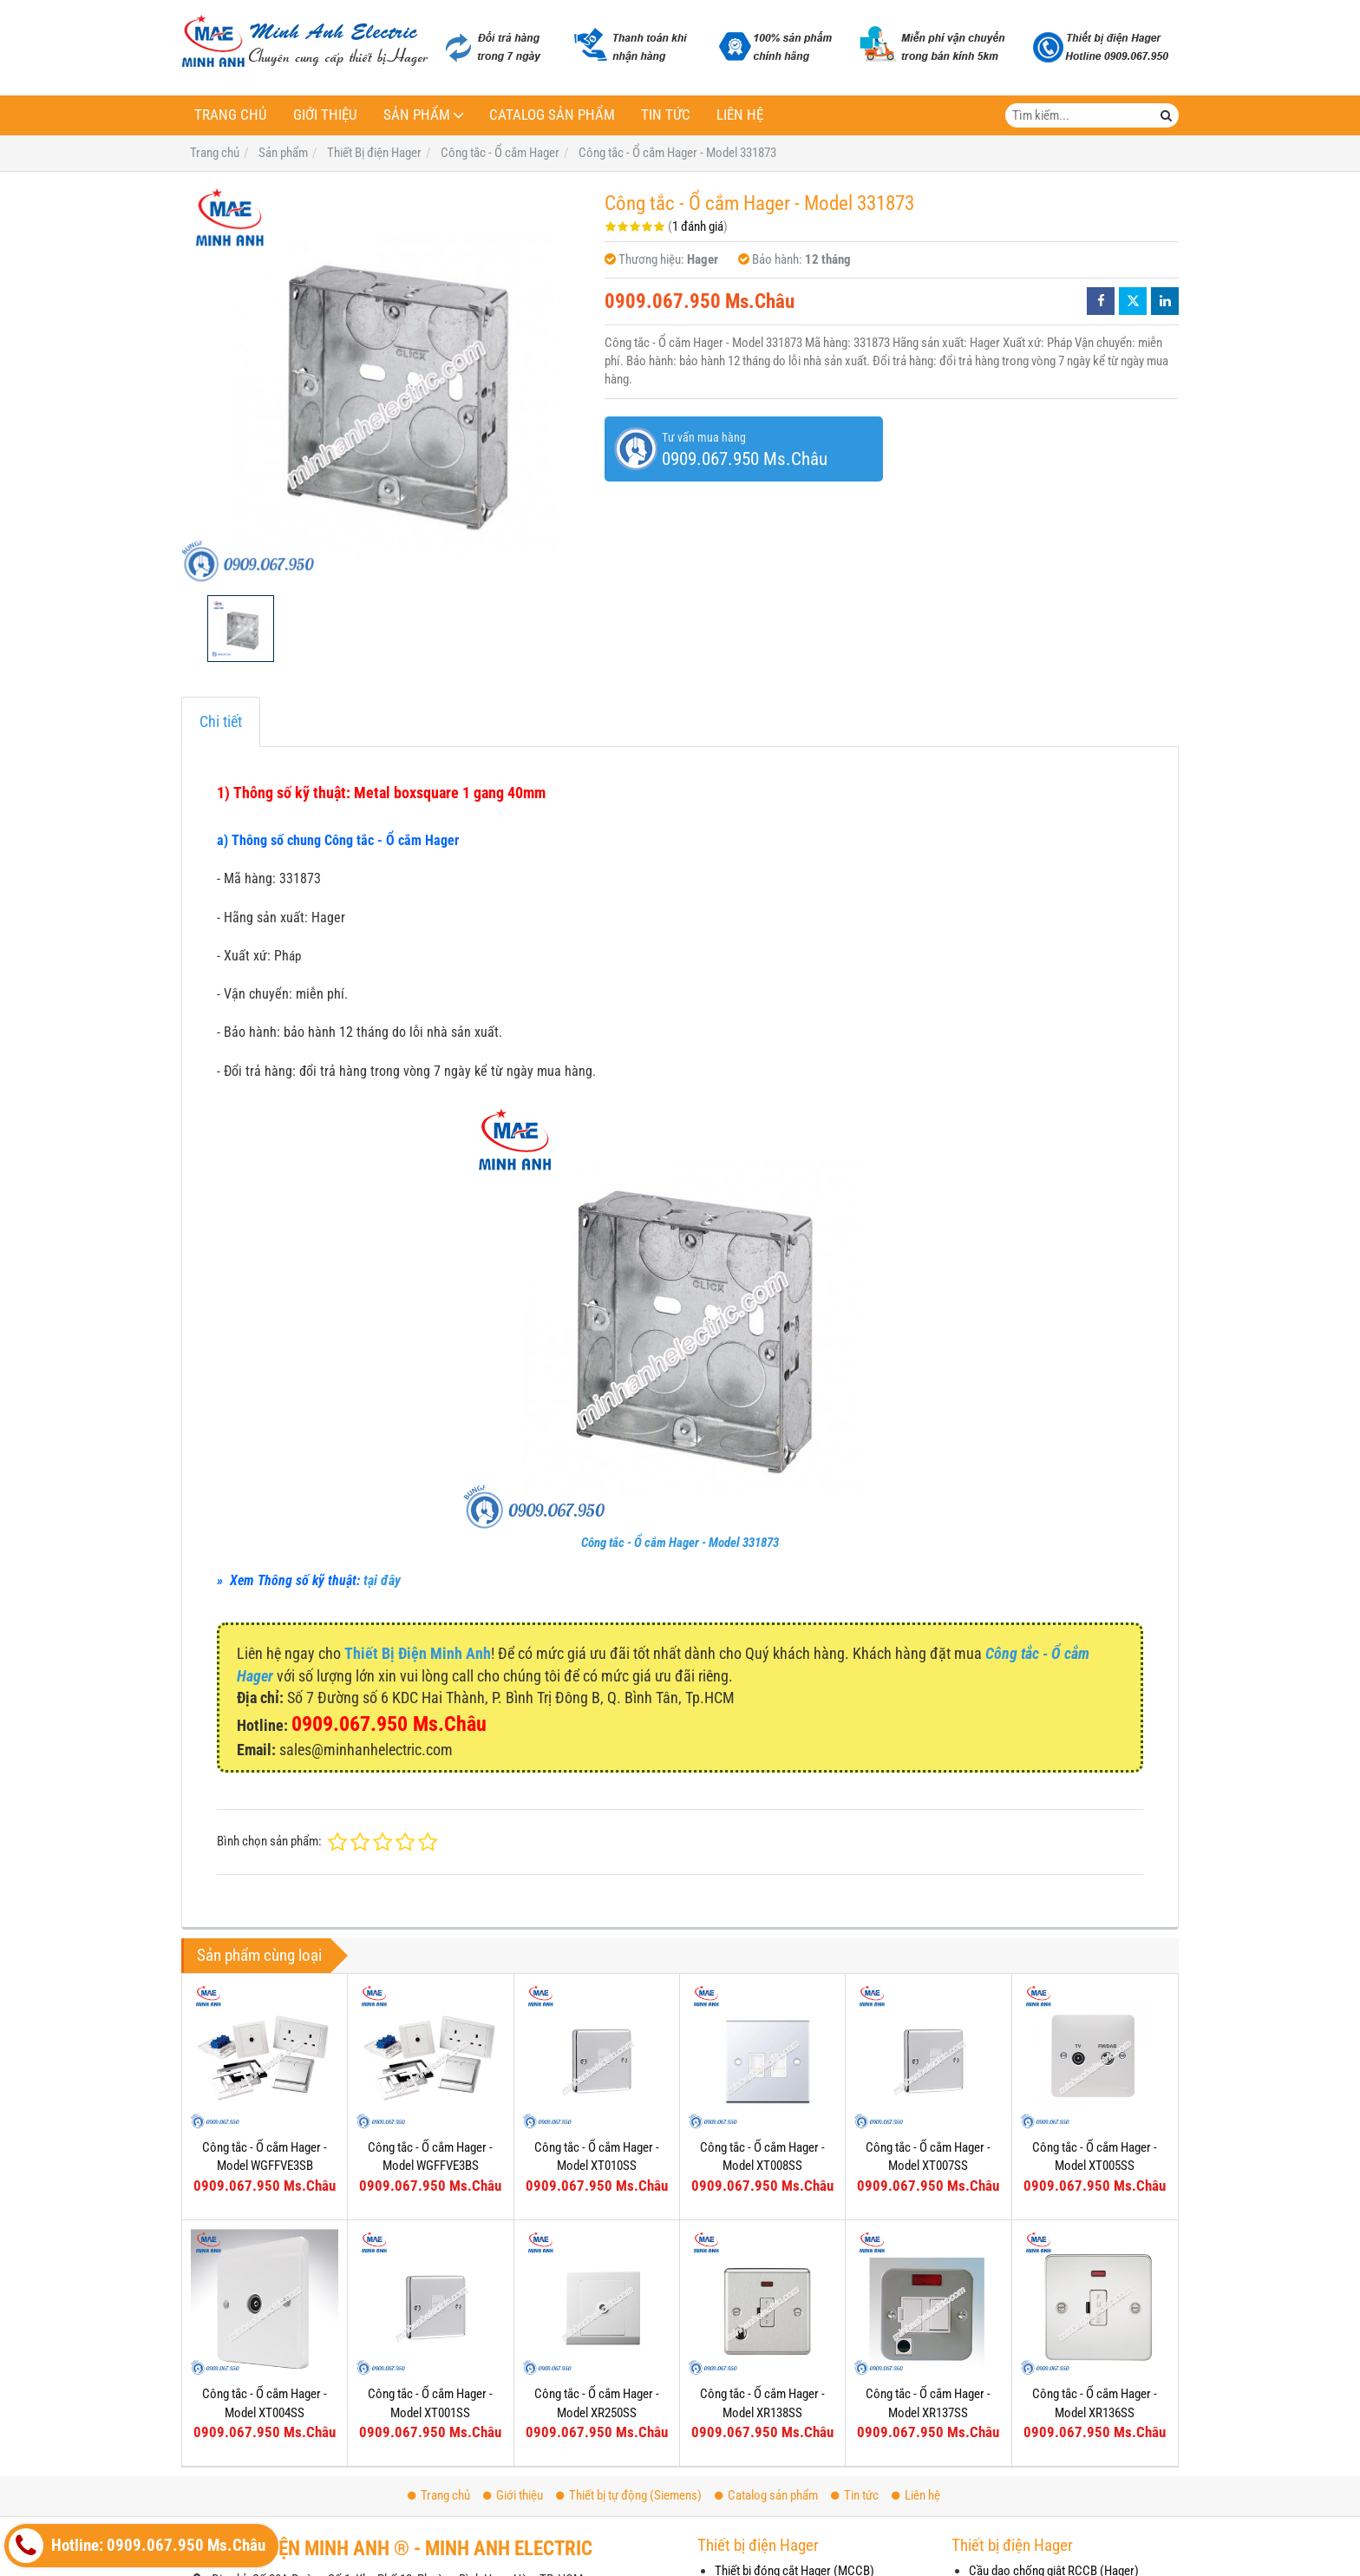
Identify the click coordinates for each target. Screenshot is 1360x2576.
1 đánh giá (697, 226)
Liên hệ (739, 115)
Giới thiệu (325, 115)
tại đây (382, 1580)
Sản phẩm (416, 115)
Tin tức (665, 115)
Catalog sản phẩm (552, 115)
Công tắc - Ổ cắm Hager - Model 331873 (680, 1542)
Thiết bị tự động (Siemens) (629, 2495)
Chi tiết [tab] (220, 721)
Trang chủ (230, 115)
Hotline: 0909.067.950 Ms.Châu (137, 2545)
